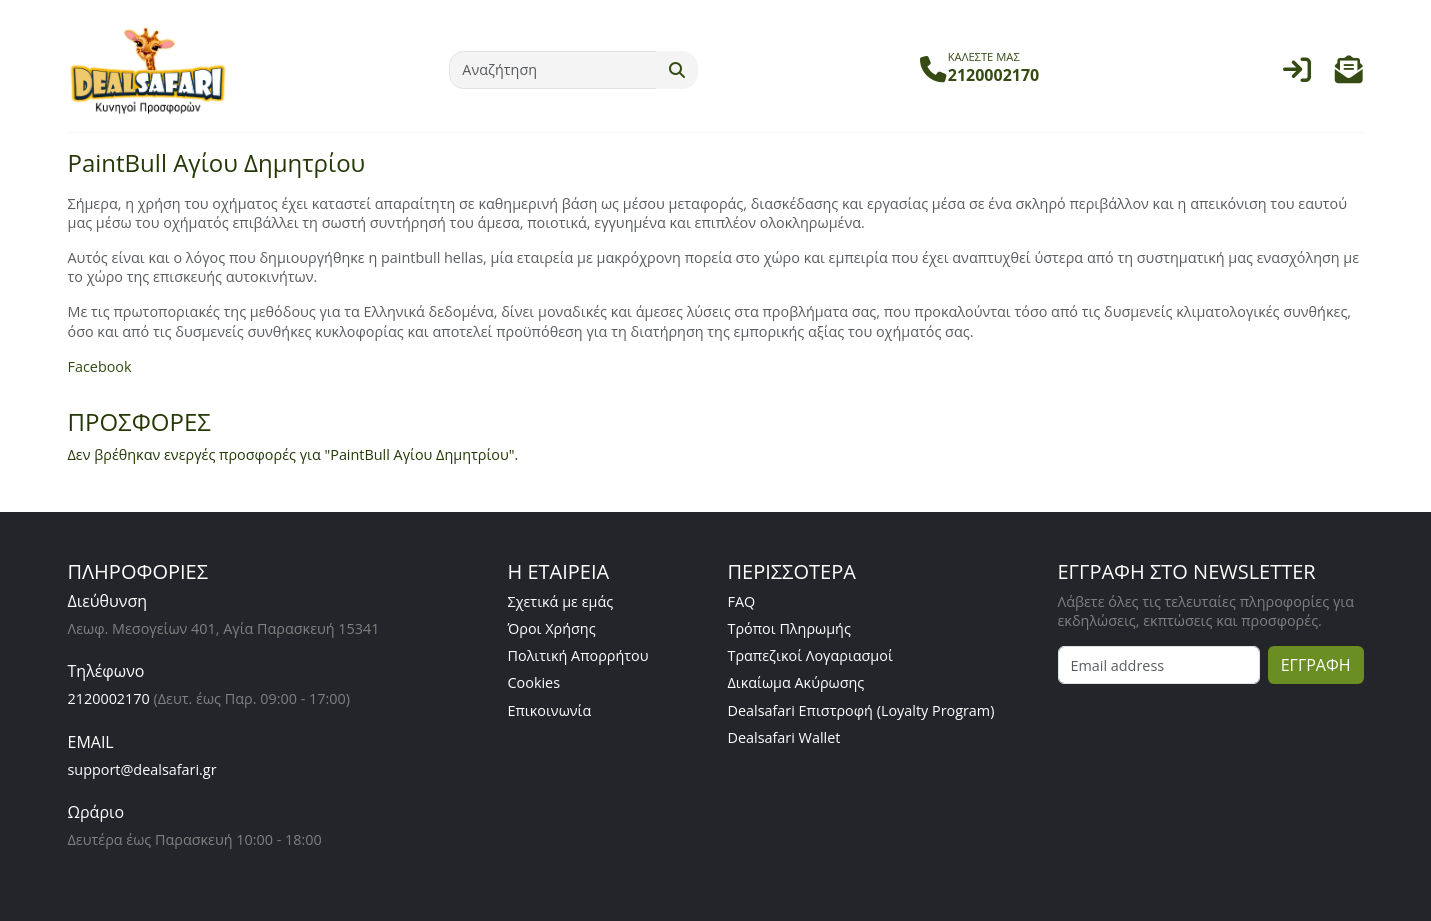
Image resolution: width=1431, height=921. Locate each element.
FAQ (742, 601)
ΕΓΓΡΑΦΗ (1316, 665)
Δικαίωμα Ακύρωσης (796, 682)
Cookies (534, 682)
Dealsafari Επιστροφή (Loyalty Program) (861, 710)
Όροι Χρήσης (552, 628)
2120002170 (109, 698)
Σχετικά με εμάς (561, 601)
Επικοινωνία (550, 710)
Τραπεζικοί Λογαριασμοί (810, 655)
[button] (1349, 74)
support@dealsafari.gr (142, 769)
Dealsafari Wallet (784, 737)
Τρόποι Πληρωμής (789, 628)
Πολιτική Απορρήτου (578, 655)
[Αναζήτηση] (553, 70)
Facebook (100, 366)
